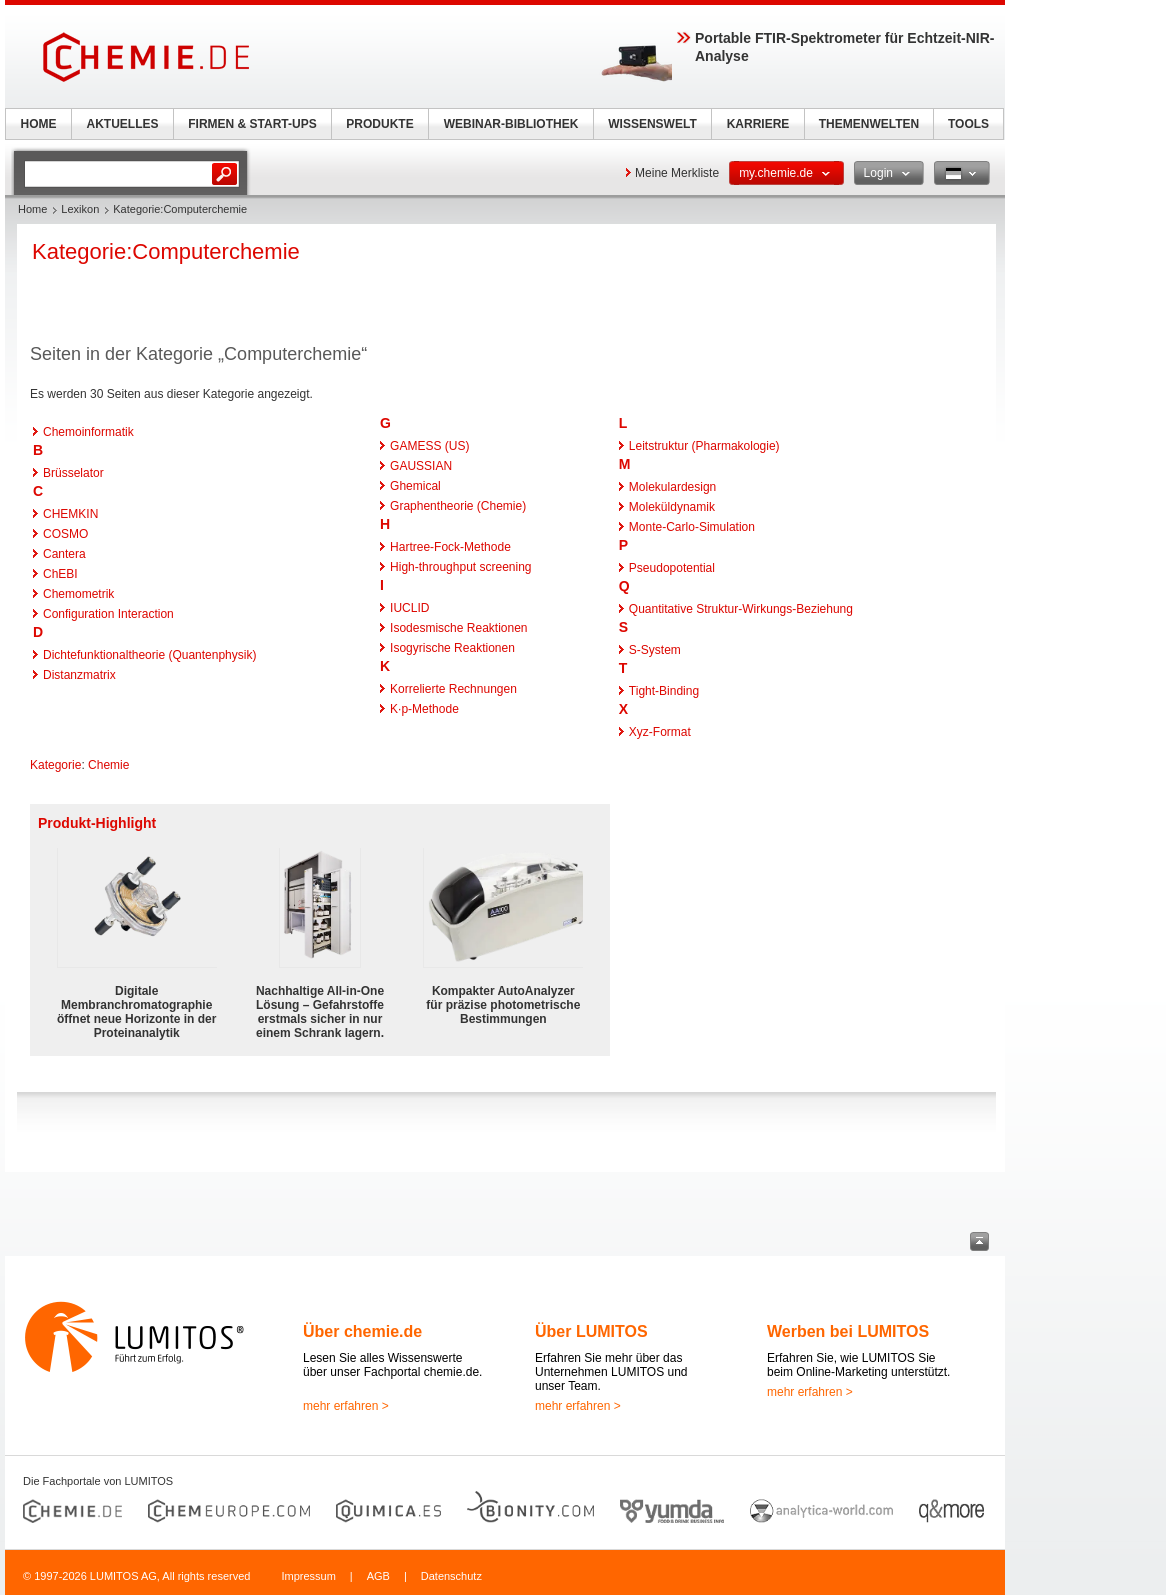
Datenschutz (451, 1576)
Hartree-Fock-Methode (450, 547)
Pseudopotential (672, 568)
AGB (378, 1576)
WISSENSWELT (652, 124)
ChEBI (60, 574)
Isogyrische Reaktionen (452, 648)
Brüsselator (73, 473)
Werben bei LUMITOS (848, 1331)
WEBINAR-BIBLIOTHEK (511, 124)
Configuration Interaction (108, 614)
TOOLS (968, 124)
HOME (39, 124)
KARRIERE (758, 124)
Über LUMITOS (591, 1331)
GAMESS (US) (429, 446)
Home (32, 209)
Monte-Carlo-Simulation (692, 527)
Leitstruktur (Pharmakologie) (704, 446)
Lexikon (80, 209)
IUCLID (409, 608)
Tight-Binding (664, 691)
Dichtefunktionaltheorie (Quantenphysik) (149, 655)
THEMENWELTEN (869, 124)
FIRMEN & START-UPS (252, 124)
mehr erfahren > (346, 1406)
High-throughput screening (460, 567)
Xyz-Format (660, 732)
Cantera (64, 554)
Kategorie (55, 765)
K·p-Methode (424, 709)
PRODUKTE (379, 124)
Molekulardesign (672, 487)
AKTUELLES (123, 124)
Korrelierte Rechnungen (453, 689)
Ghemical (415, 486)
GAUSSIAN (421, 466)
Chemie (108, 765)
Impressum (308, 1576)
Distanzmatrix (79, 675)
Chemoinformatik (88, 432)
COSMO (65, 534)
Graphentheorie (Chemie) (458, 506)
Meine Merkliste (677, 173)
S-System (655, 650)
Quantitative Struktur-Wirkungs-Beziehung (741, 609)
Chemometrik (78, 594)
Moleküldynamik (672, 507)
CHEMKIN (70, 514)
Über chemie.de (362, 1331)
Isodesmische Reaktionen (458, 628)
